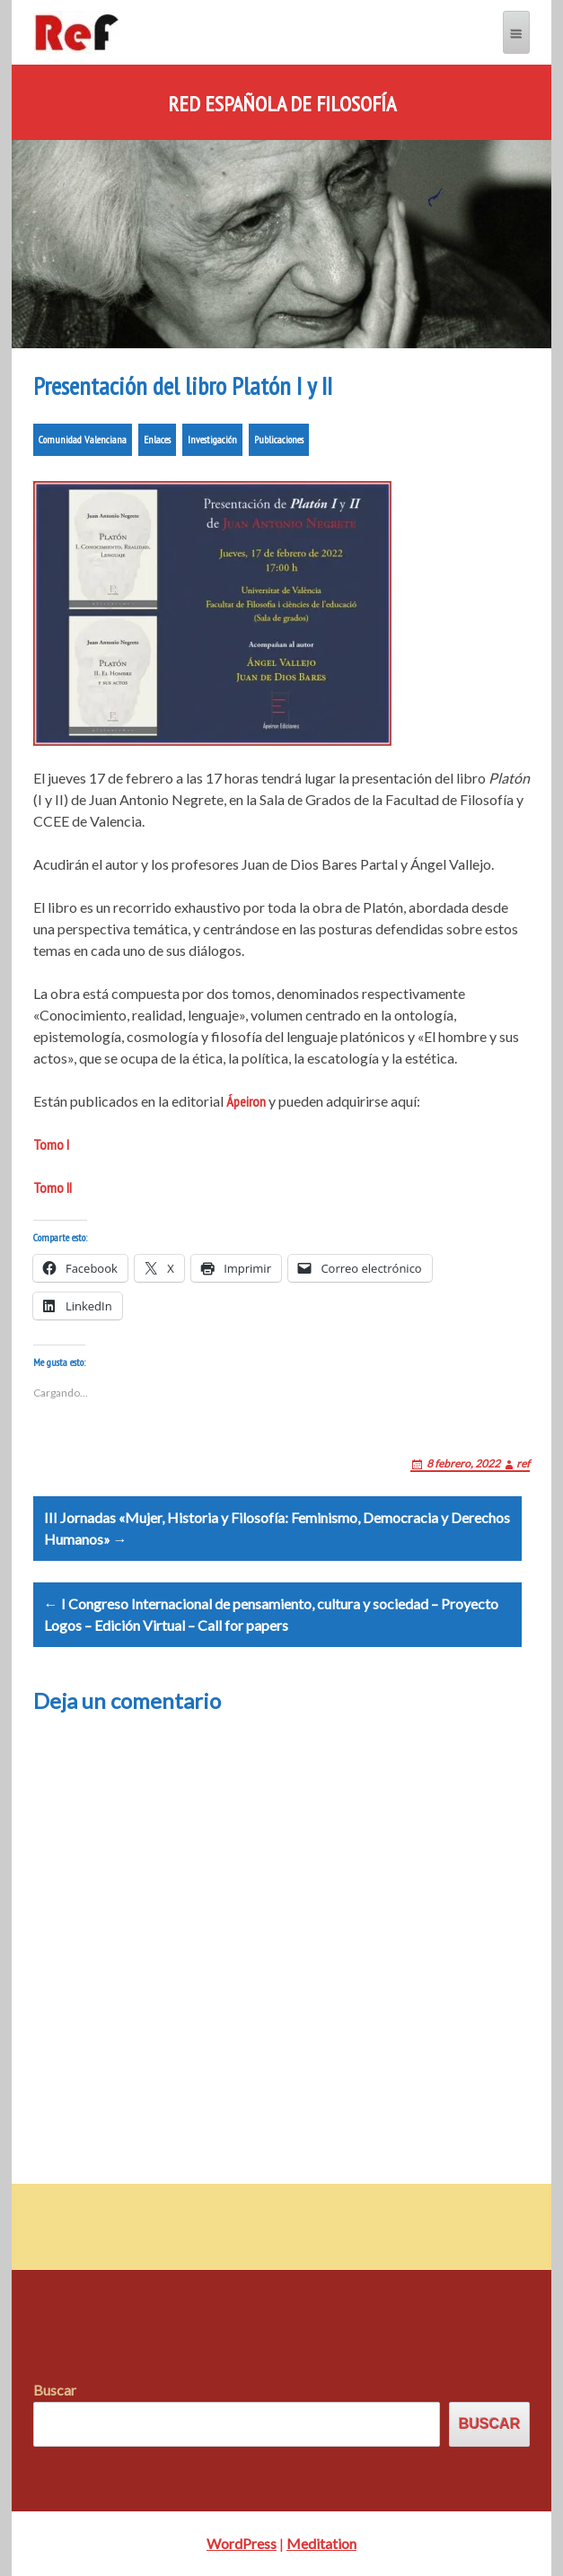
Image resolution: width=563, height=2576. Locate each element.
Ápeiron (246, 1101)
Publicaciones (278, 439)
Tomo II (52, 1187)
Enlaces (157, 439)
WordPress (242, 2543)
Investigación (212, 439)
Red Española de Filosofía (282, 104)
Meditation (321, 2543)
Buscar (54, 2389)
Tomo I (51, 1144)
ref (523, 1463)
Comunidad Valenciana (83, 439)
